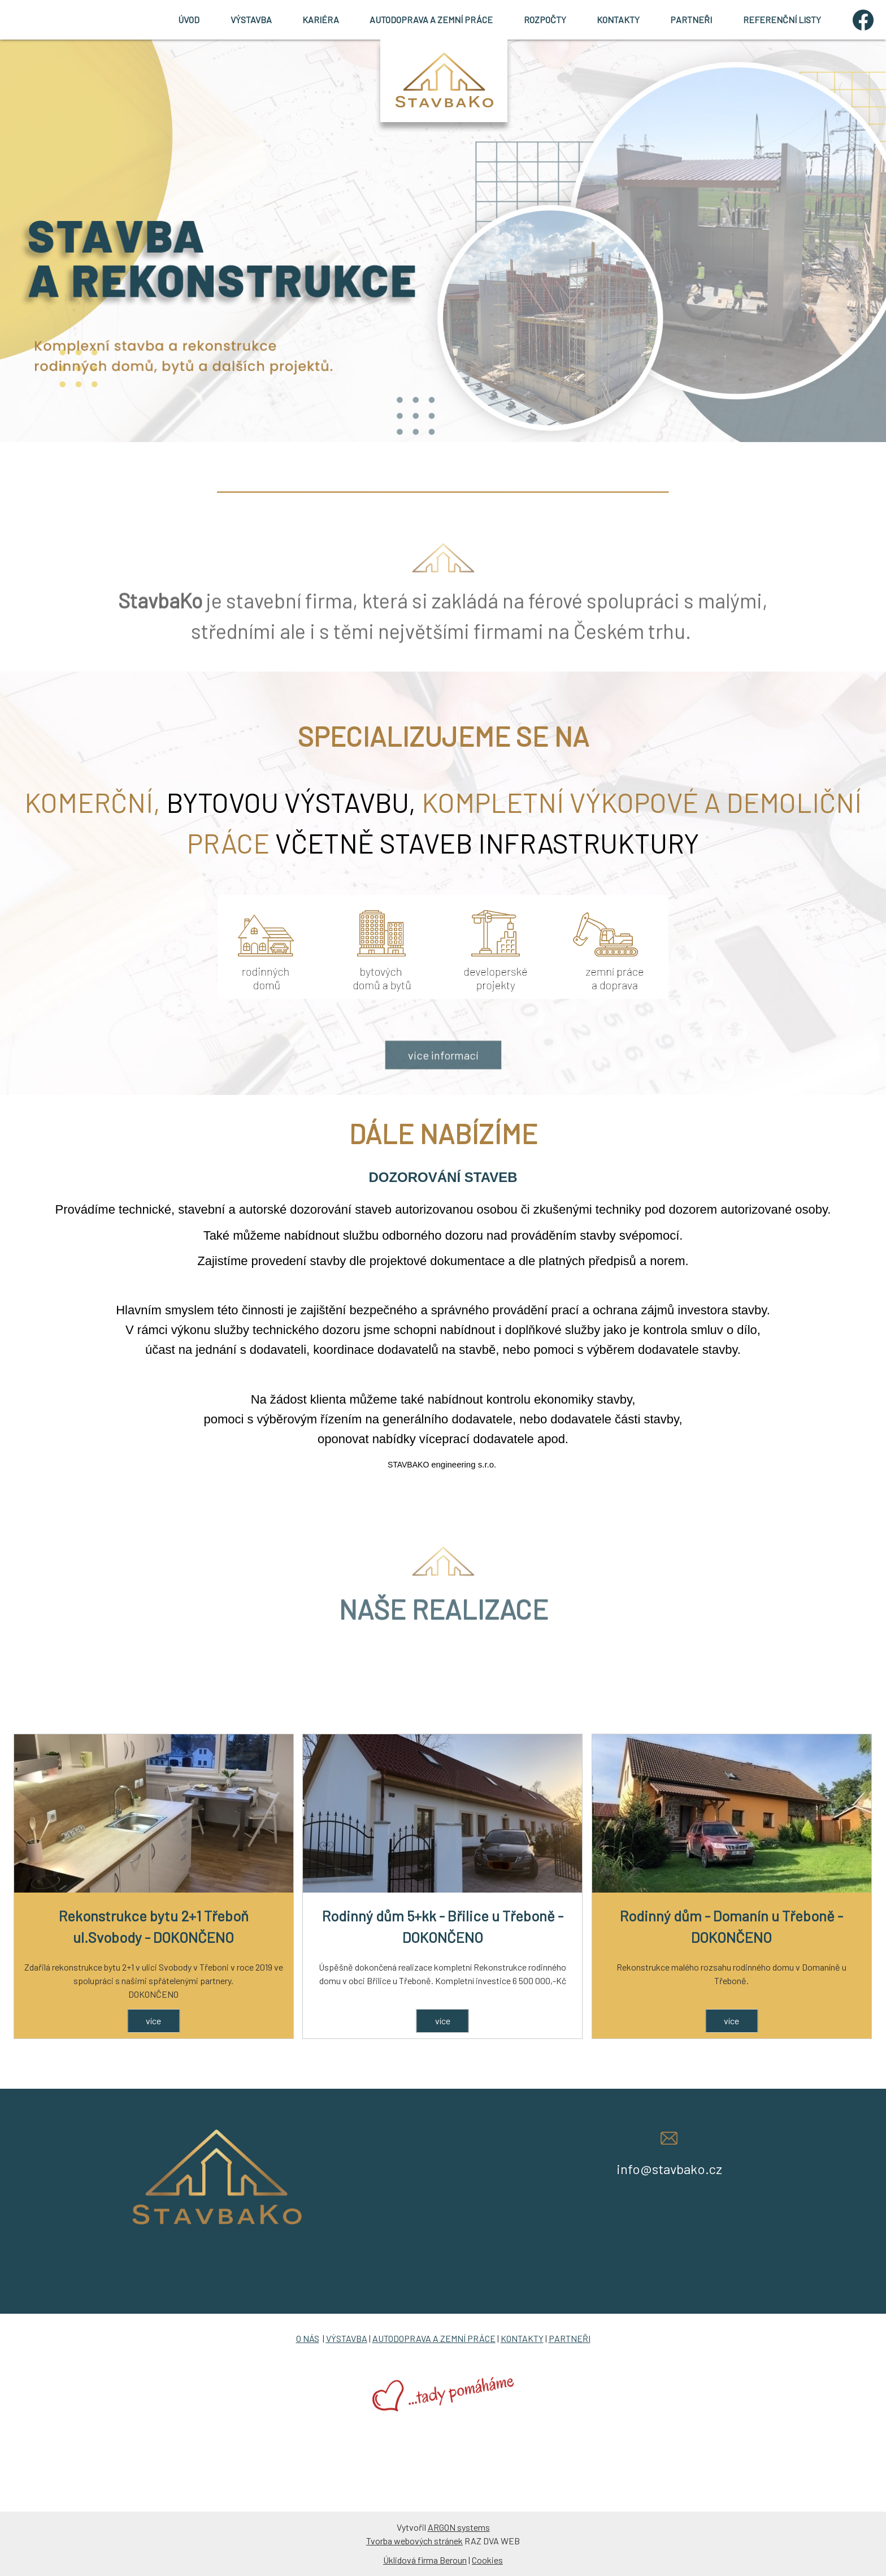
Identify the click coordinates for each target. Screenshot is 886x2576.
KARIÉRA (320, 19)
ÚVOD (188, 19)
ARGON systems (459, 2527)
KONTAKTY (618, 19)
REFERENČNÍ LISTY (782, 19)
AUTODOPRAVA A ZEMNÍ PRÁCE (431, 19)
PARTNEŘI (691, 19)
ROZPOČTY (545, 19)
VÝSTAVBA (251, 19)
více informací (443, 1085)
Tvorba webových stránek (414, 2540)
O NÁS (307, 2338)
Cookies (487, 2560)
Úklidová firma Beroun (425, 2560)
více (153, 2020)
